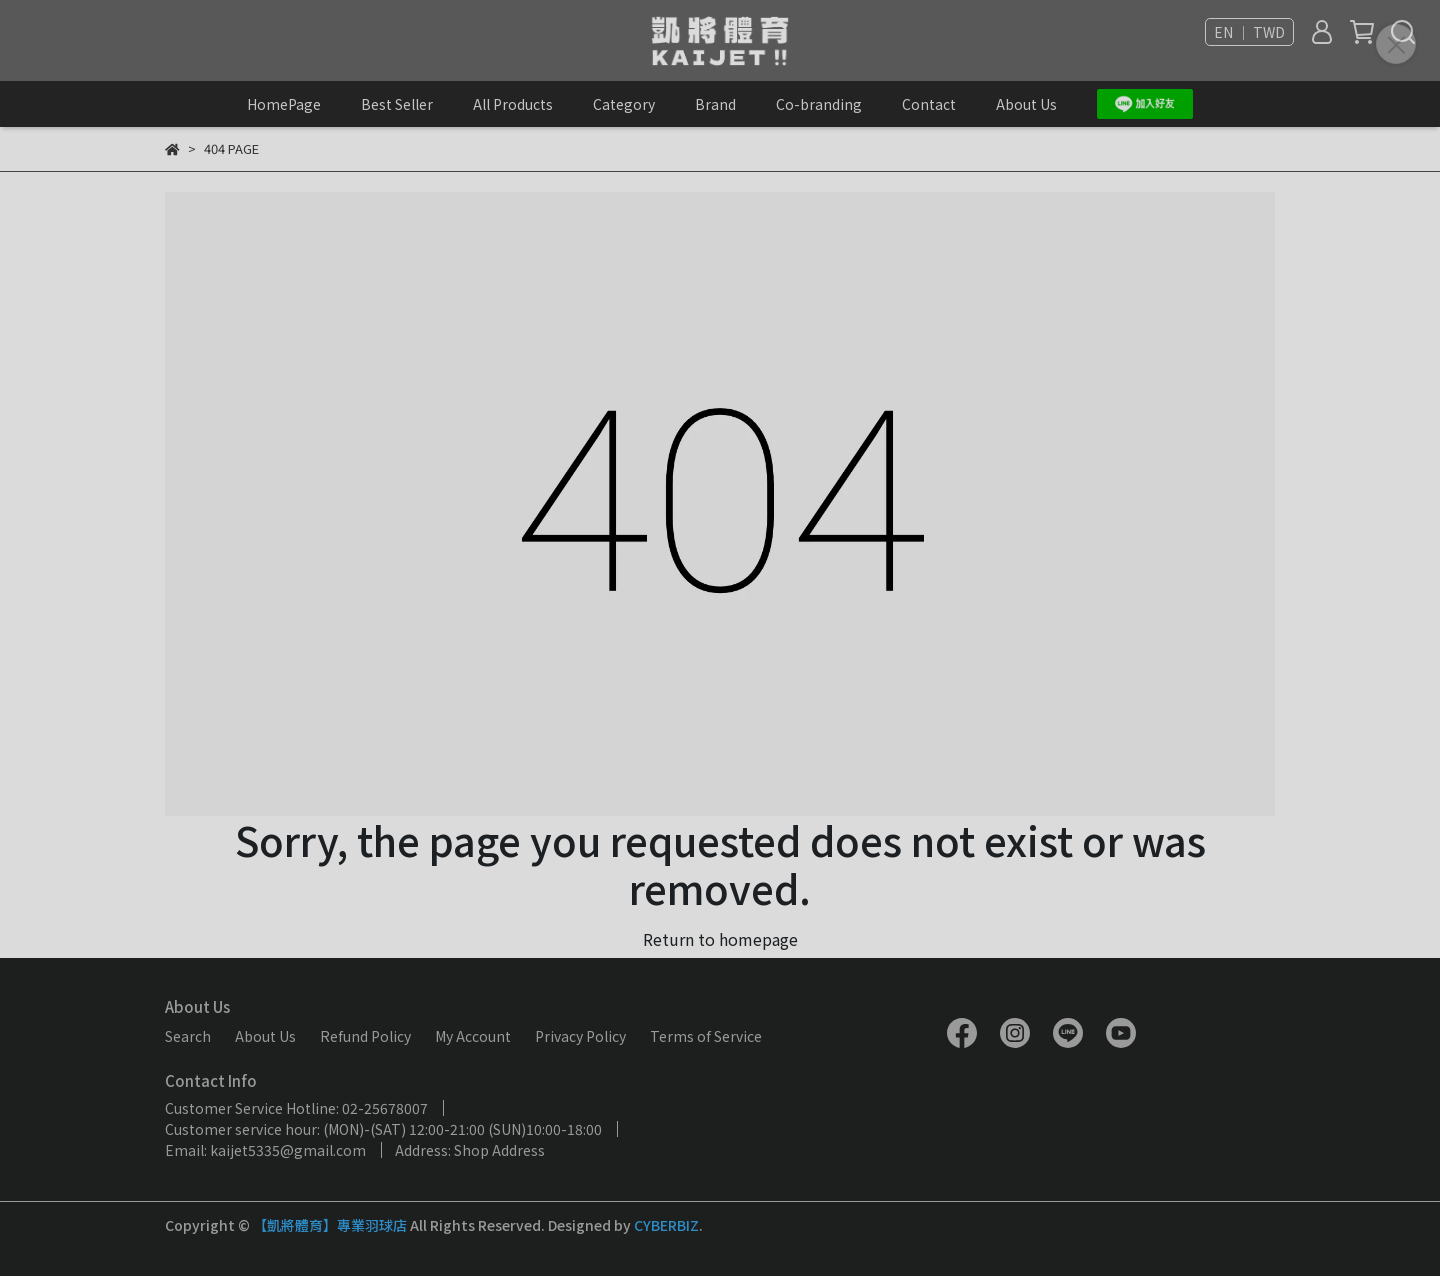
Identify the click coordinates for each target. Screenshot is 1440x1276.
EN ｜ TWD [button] (1249, 32)
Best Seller (397, 104)
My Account (473, 1036)
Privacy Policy (580, 1036)
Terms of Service (706, 1036)
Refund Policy (365, 1036)
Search (188, 1036)
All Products (513, 104)
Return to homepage (720, 939)
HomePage (284, 104)
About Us (1026, 104)
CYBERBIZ (666, 1225)
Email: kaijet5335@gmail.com (265, 1150)
